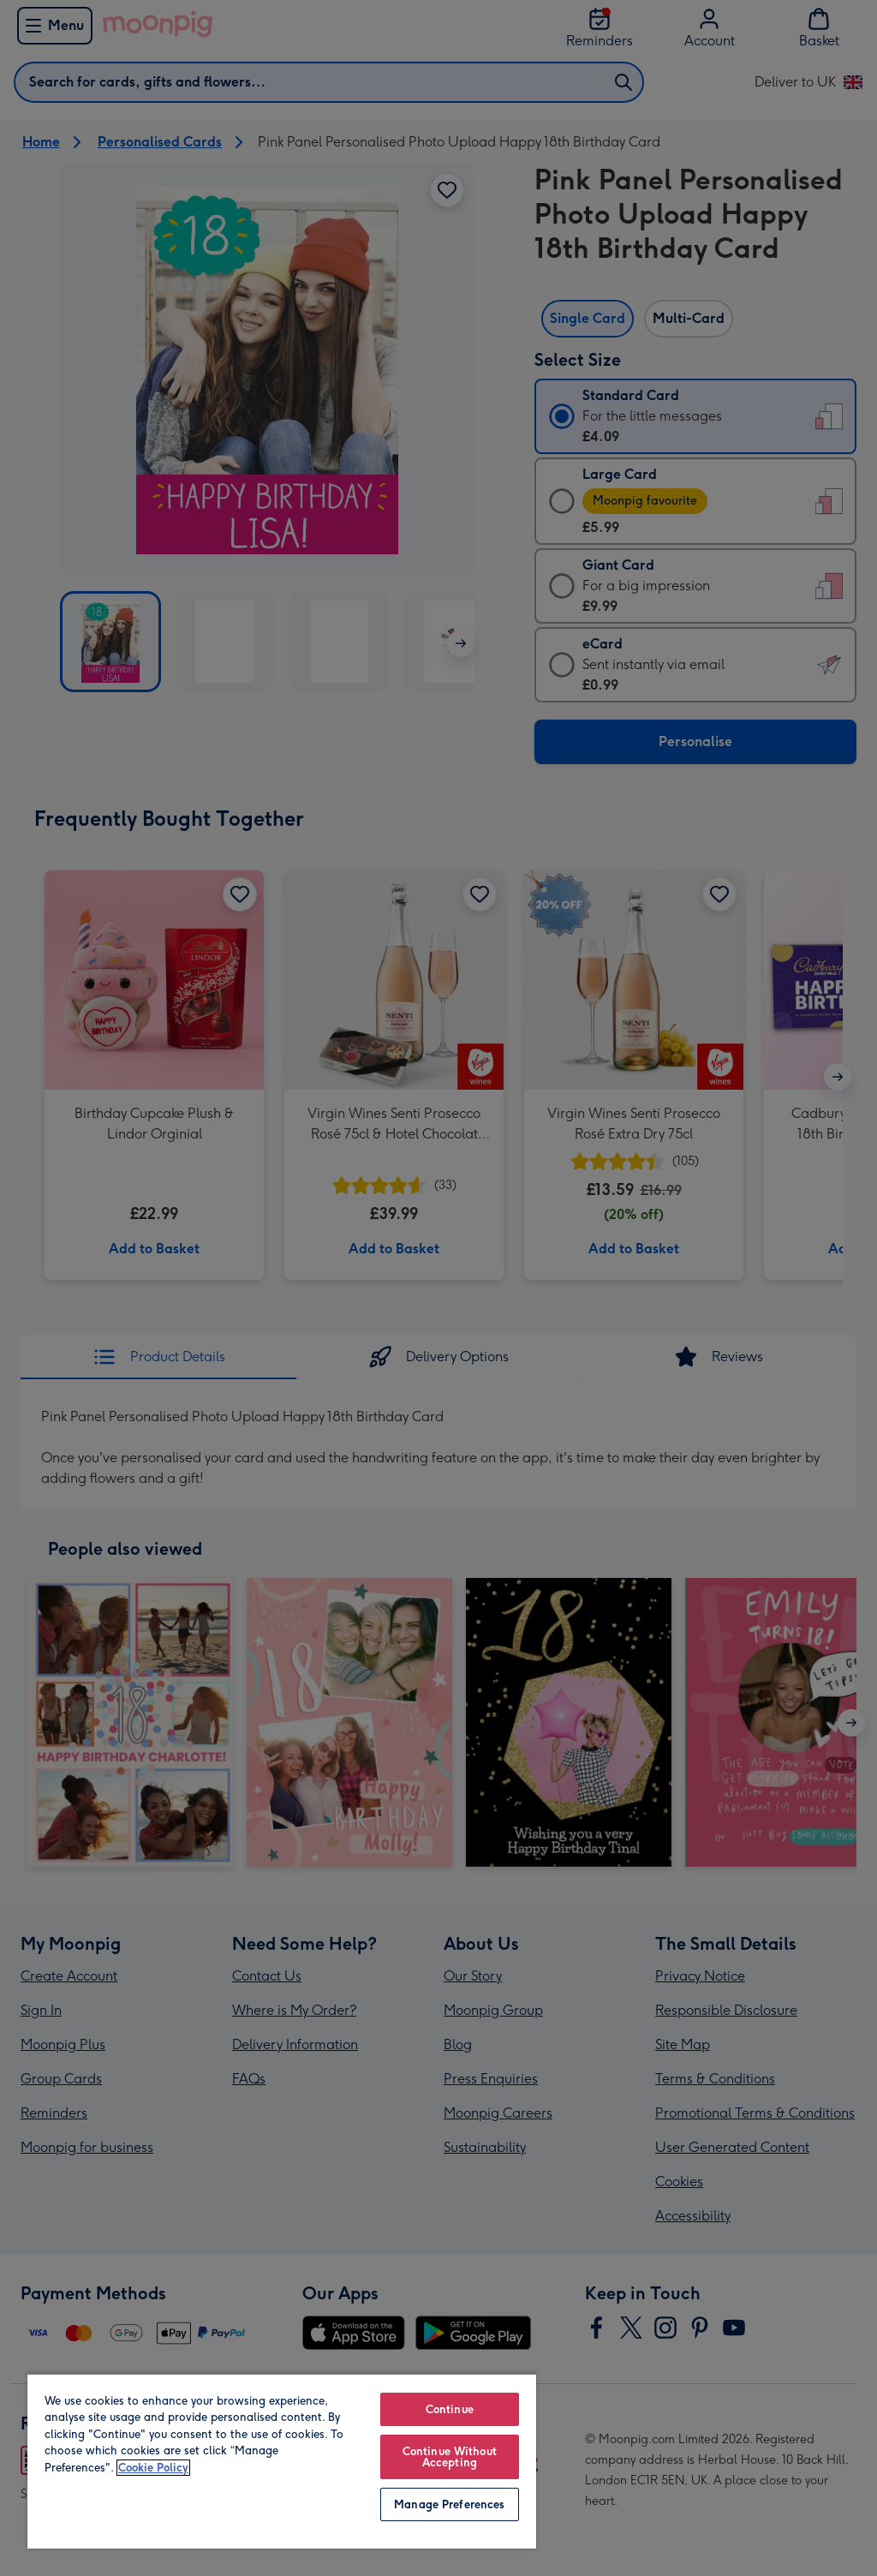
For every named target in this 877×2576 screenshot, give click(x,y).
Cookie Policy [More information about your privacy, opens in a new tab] (153, 2467)
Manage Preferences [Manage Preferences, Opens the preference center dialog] (449, 2504)
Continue (450, 2409)
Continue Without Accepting (450, 2457)
